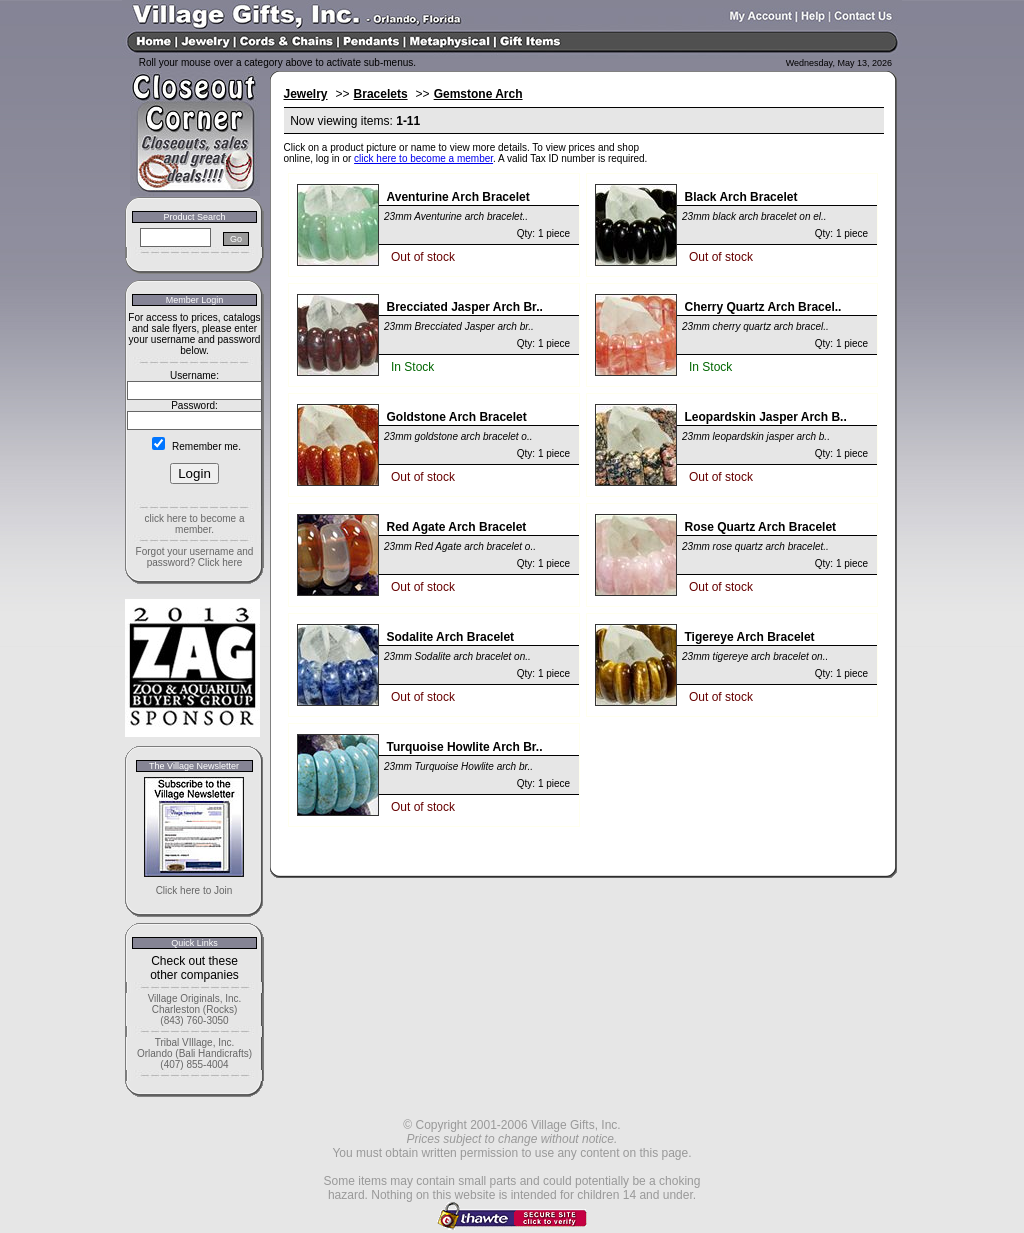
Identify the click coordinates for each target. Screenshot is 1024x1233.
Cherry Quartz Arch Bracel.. (763, 307)
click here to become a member (423, 158)
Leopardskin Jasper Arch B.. (766, 417)
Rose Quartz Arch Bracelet (761, 527)
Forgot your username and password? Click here (195, 557)
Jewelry (306, 94)
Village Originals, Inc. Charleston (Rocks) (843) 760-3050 (195, 1009)
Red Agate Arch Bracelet (457, 527)
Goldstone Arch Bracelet (457, 417)
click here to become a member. (194, 524)
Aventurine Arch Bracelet (458, 197)
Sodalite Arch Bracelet (451, 637)
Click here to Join (194, 890)
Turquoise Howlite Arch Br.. (465, 747)
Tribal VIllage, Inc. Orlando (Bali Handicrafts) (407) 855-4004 (194, 1053)
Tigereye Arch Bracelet (750, 637)
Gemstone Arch (478, 94)
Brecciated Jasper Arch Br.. (465, 307)
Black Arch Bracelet (741, 197)
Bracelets (381, 94)
